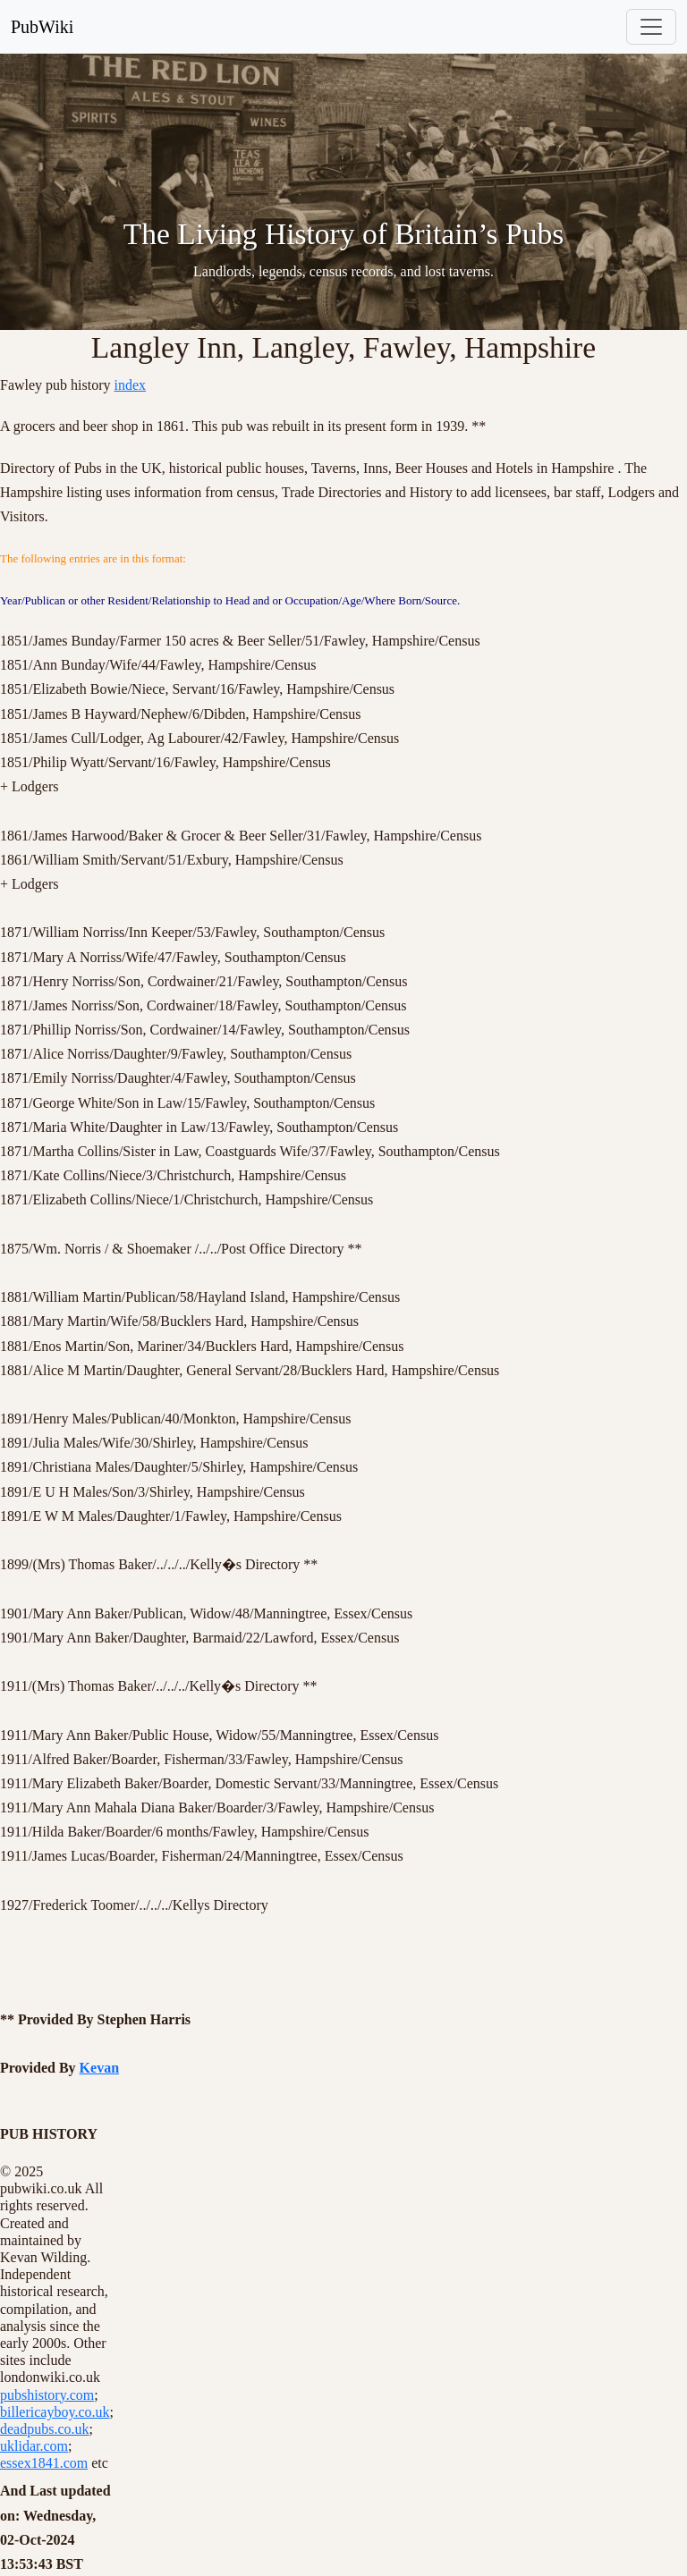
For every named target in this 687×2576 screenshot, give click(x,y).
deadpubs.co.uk (44, 2429)
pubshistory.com (47, 2395)
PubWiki (42, 27)
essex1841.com (44, 2462)
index (130, 385)
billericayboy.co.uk (54, 2412)
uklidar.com (34, 2446)
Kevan (99, 2067)
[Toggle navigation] (651, 27)
